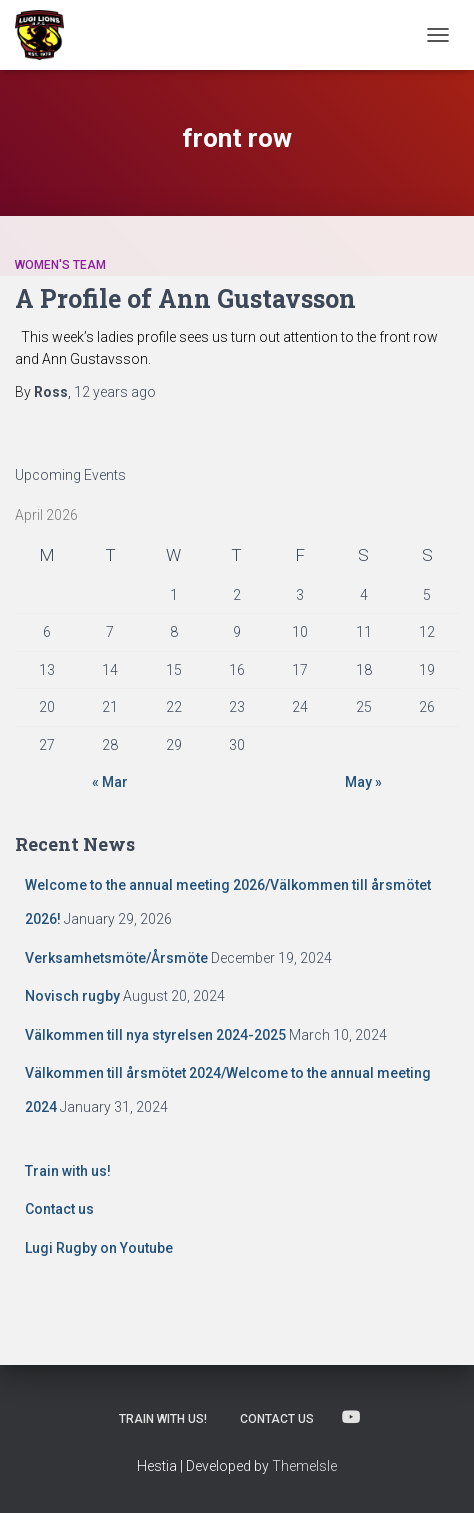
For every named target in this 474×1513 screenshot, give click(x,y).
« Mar (110, 782)
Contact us (59, 1209)
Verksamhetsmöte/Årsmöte (116, 958)
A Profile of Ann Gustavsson (185, 298)
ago (115, 392)
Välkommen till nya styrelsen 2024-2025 (155, 1035)
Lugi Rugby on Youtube (99, 1248)
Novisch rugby (72, 996)
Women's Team (60, 265)
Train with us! (68, 1171)
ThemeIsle (304, 1466)
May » (363, 782)
